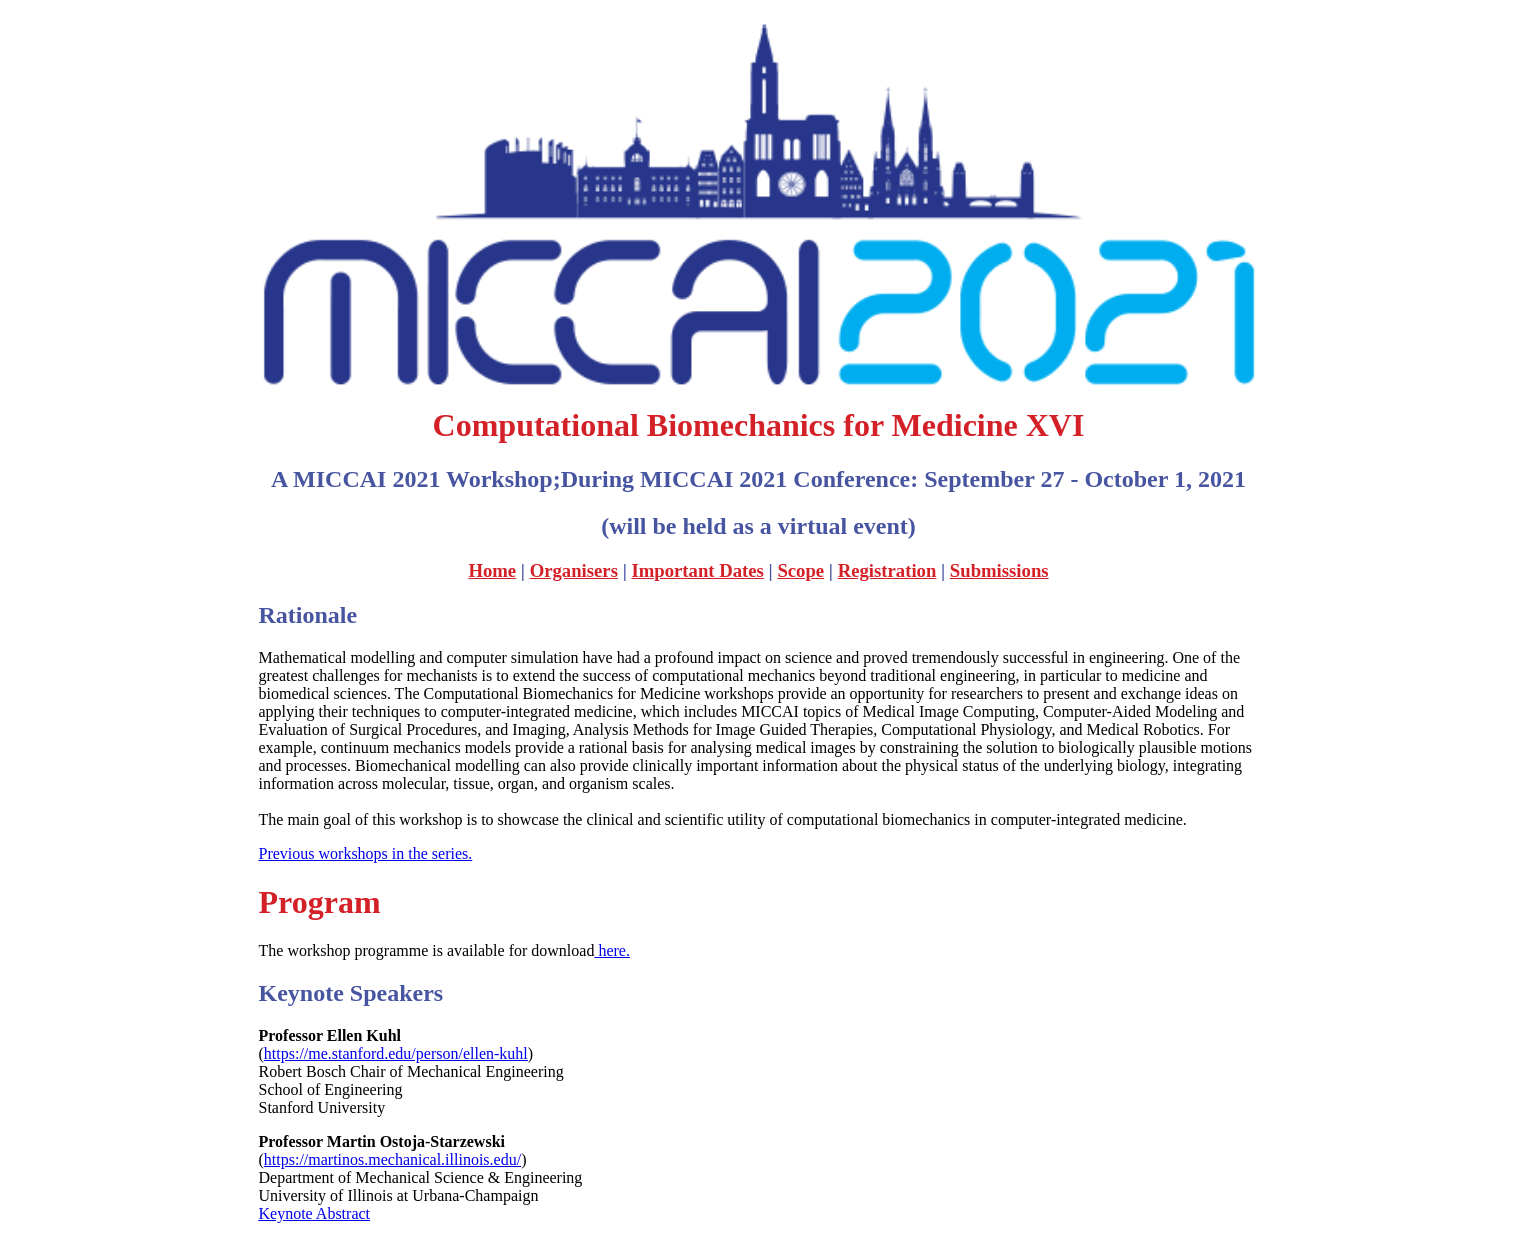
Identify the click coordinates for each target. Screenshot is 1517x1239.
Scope (800, 570)
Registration (887, 570)
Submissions (999, 570)
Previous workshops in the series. (366, 853)
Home (492, 570)
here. (612, 950)
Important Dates (697, 570)
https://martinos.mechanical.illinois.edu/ (392, 1159)
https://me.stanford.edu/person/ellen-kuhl (396, 1053)
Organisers (574, 570)
